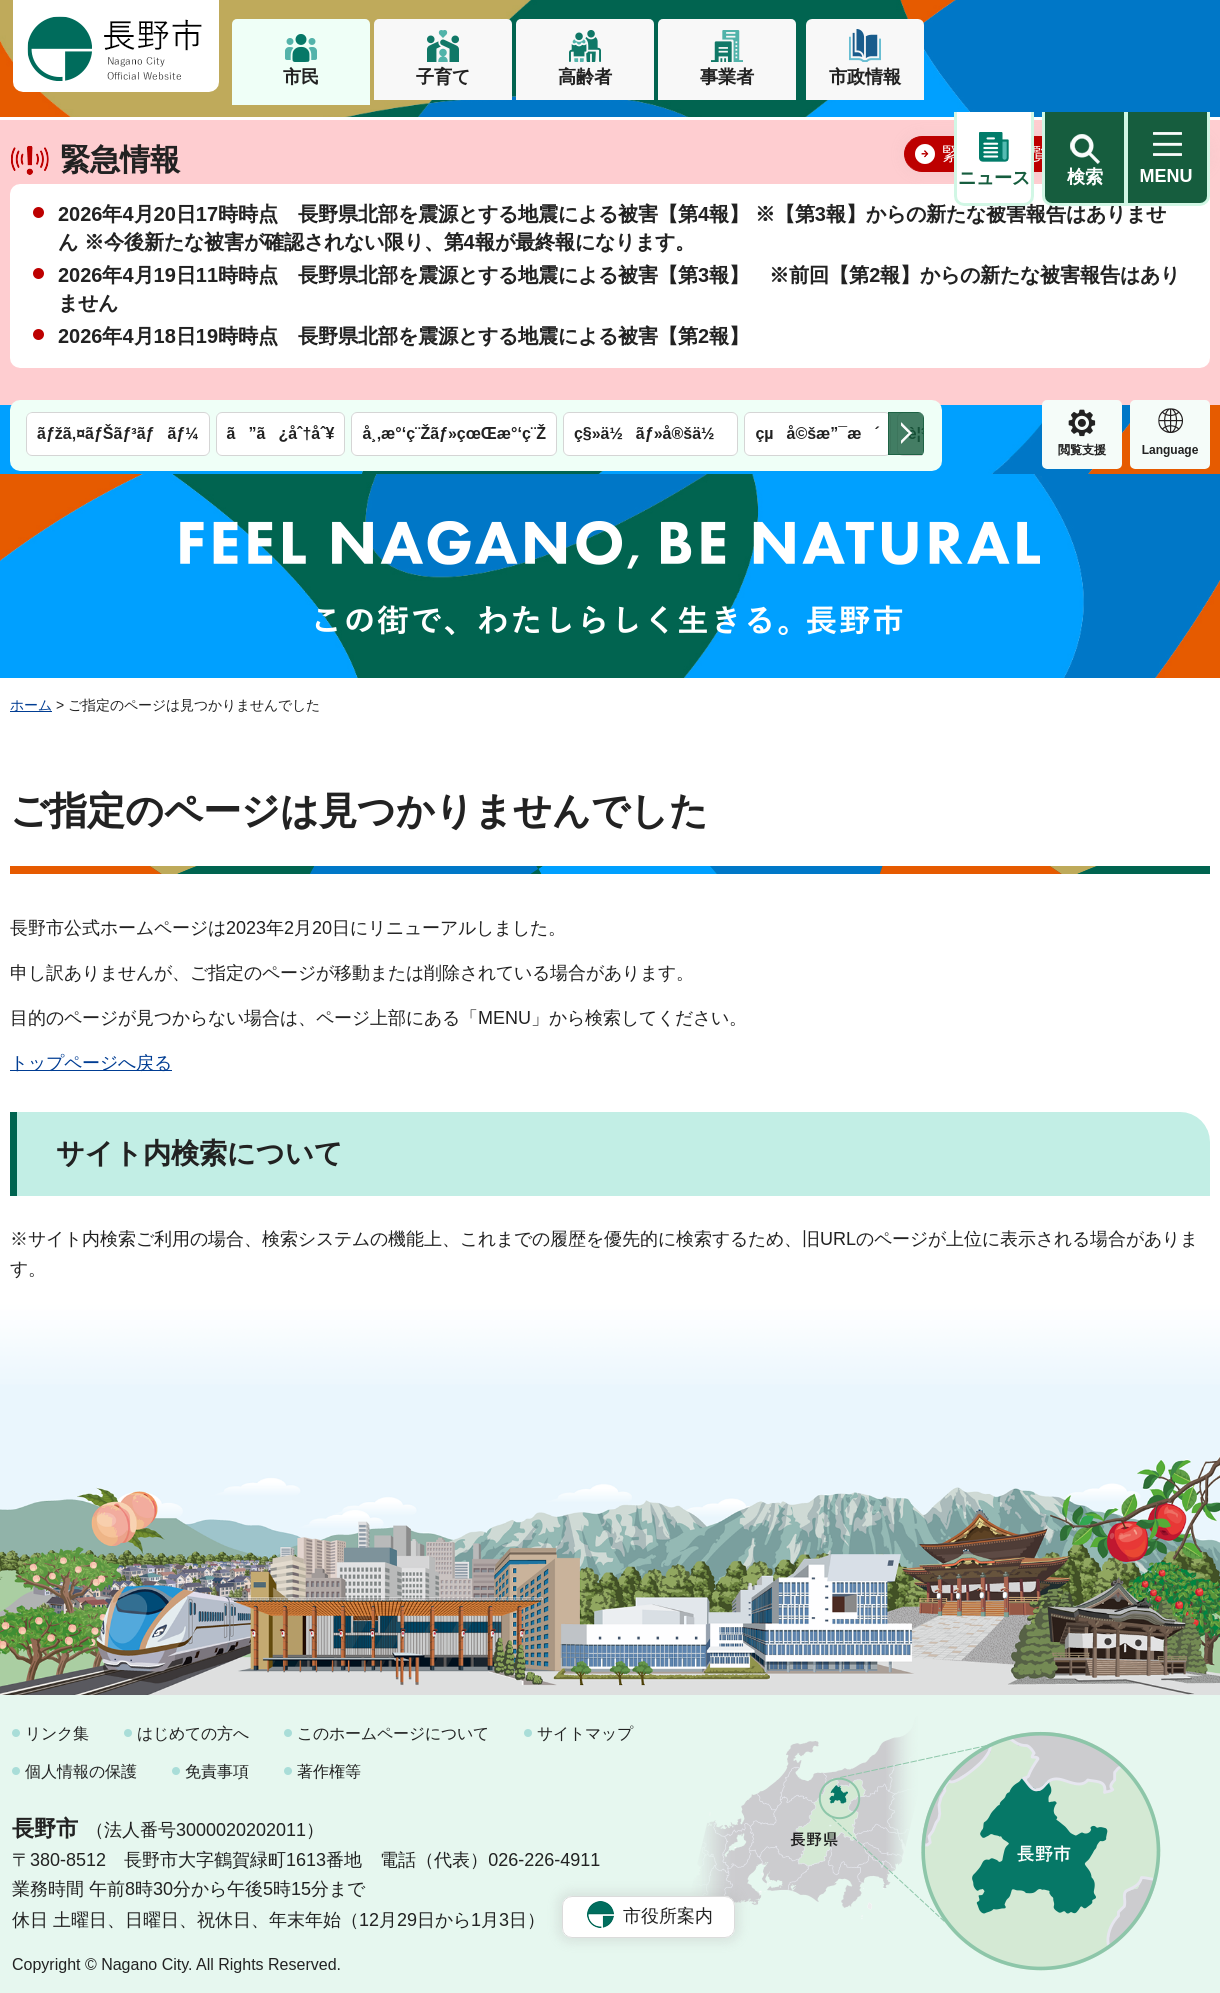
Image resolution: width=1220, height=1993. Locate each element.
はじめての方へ (193, 1725)
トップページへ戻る (91, 1054)
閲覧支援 (994, 154)
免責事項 (217, 1762)
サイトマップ (585, 1725)
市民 (301, 77)
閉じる (1165, 215)
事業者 (727, 77)
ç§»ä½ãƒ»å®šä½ (650, 137)
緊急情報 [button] (1170, 151)
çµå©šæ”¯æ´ (817, 137)
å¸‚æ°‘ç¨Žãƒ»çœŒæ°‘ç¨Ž (454, 137)
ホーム (31, 696)
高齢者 (585, 77)
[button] (1084, 47)
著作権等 (329, 1762)
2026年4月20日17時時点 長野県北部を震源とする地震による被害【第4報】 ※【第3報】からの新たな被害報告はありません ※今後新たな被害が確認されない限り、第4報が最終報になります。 (612, 290)
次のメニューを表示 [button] (906, 137)
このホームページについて (393, 1725)
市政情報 (865, 77)
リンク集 (57, 1725)
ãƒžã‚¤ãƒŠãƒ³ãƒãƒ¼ (118, 137)
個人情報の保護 (81, 1762)
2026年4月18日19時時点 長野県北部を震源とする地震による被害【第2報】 (403, 398)
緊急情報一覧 (996, 216)
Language (1082, 154)
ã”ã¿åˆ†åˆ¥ (281, 137)
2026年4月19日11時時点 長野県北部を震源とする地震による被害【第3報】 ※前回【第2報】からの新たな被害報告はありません (619, 351)
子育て (443, 77)
